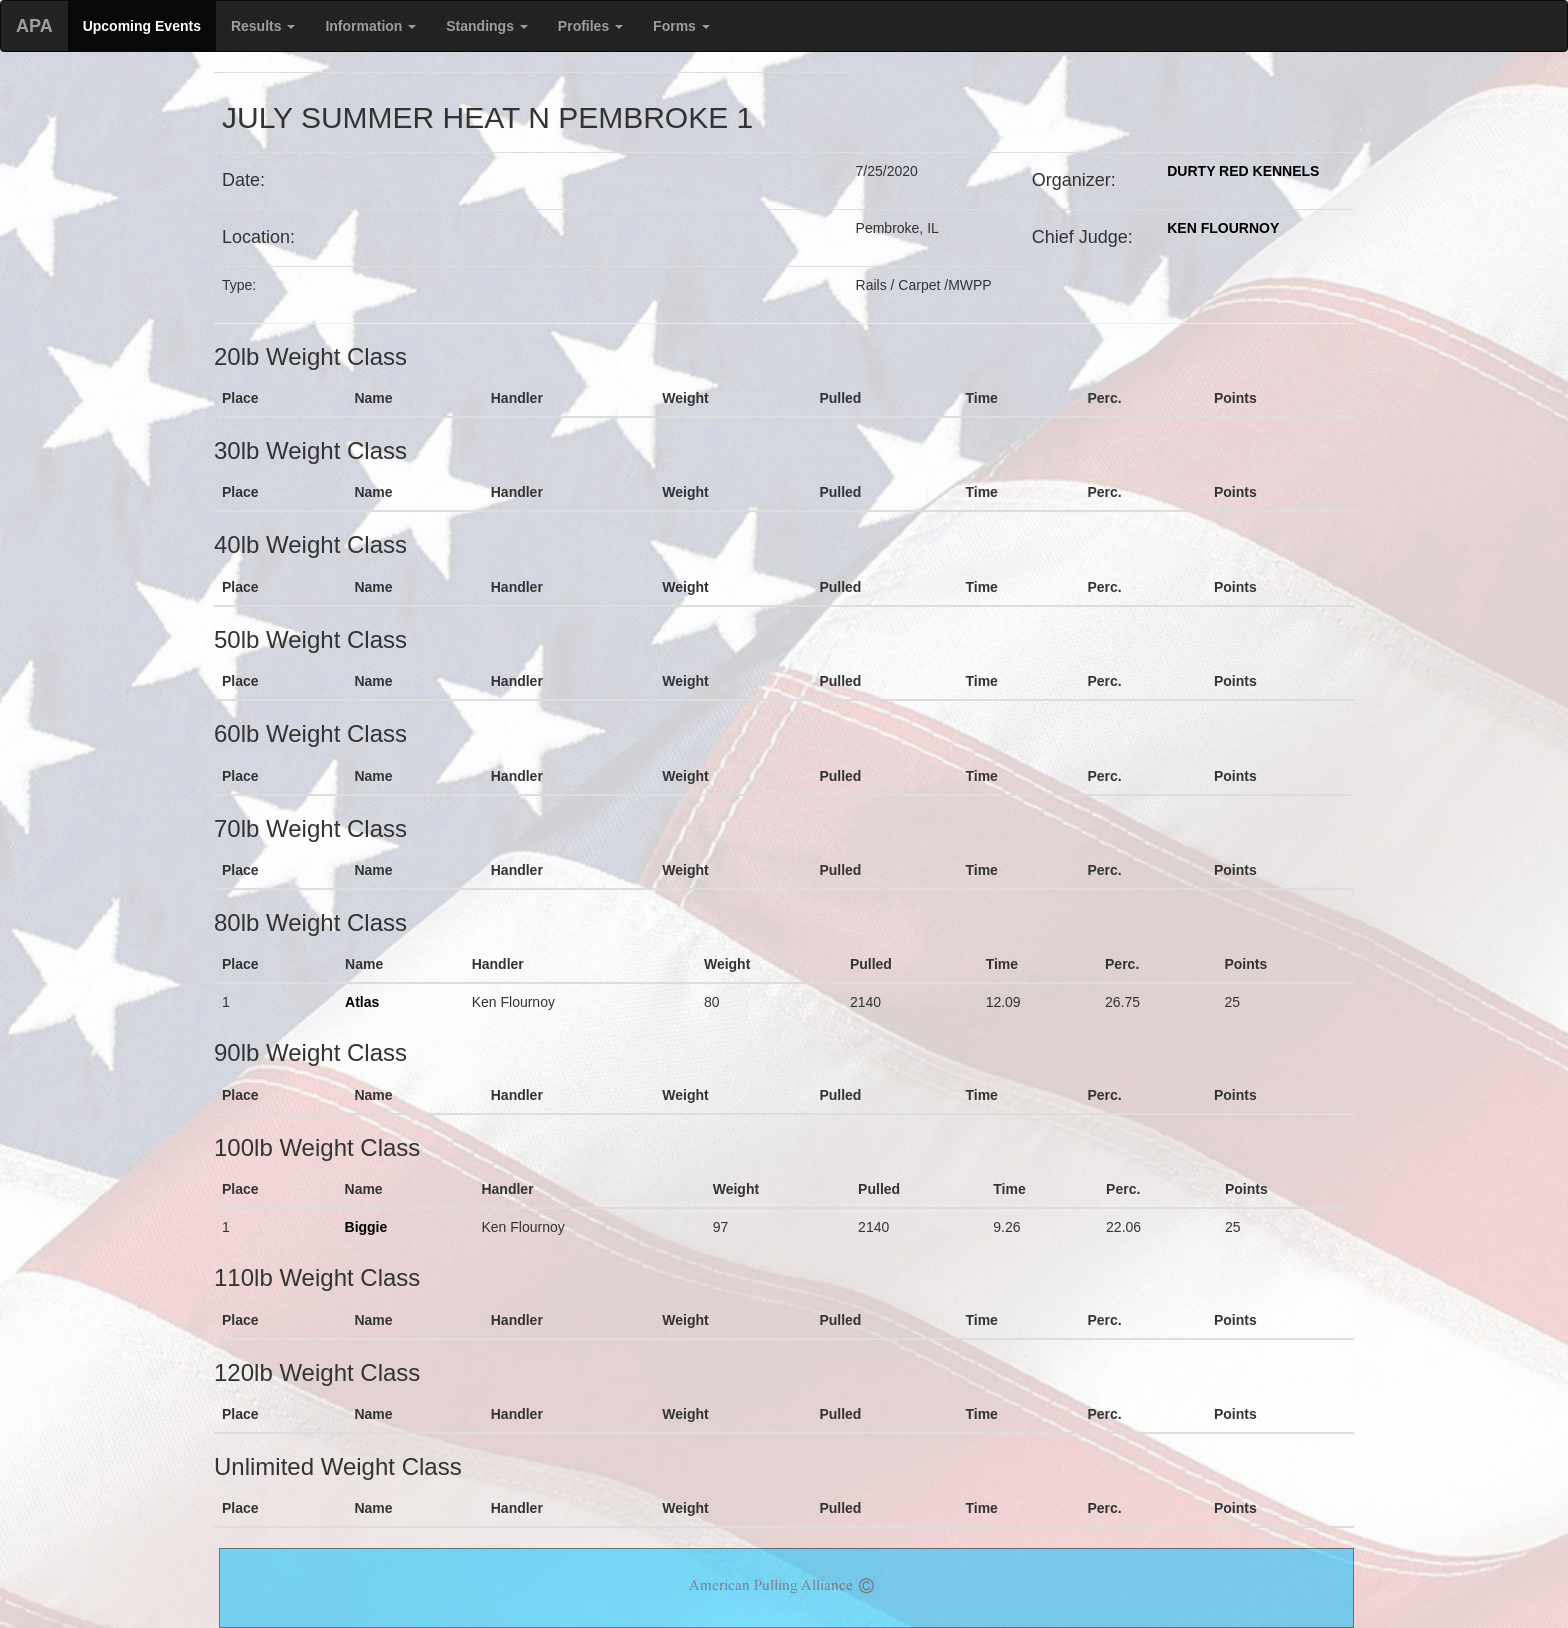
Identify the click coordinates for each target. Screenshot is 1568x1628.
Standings (487, 26)
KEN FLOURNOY (1223, 228)
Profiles (590, 26)
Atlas (362, 1002)
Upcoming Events (142, 26)
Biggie (366, 1227)
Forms (681, 26)
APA (34, 26)
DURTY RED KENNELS (1243, 171)
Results (263, 26)
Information (370, 26)
